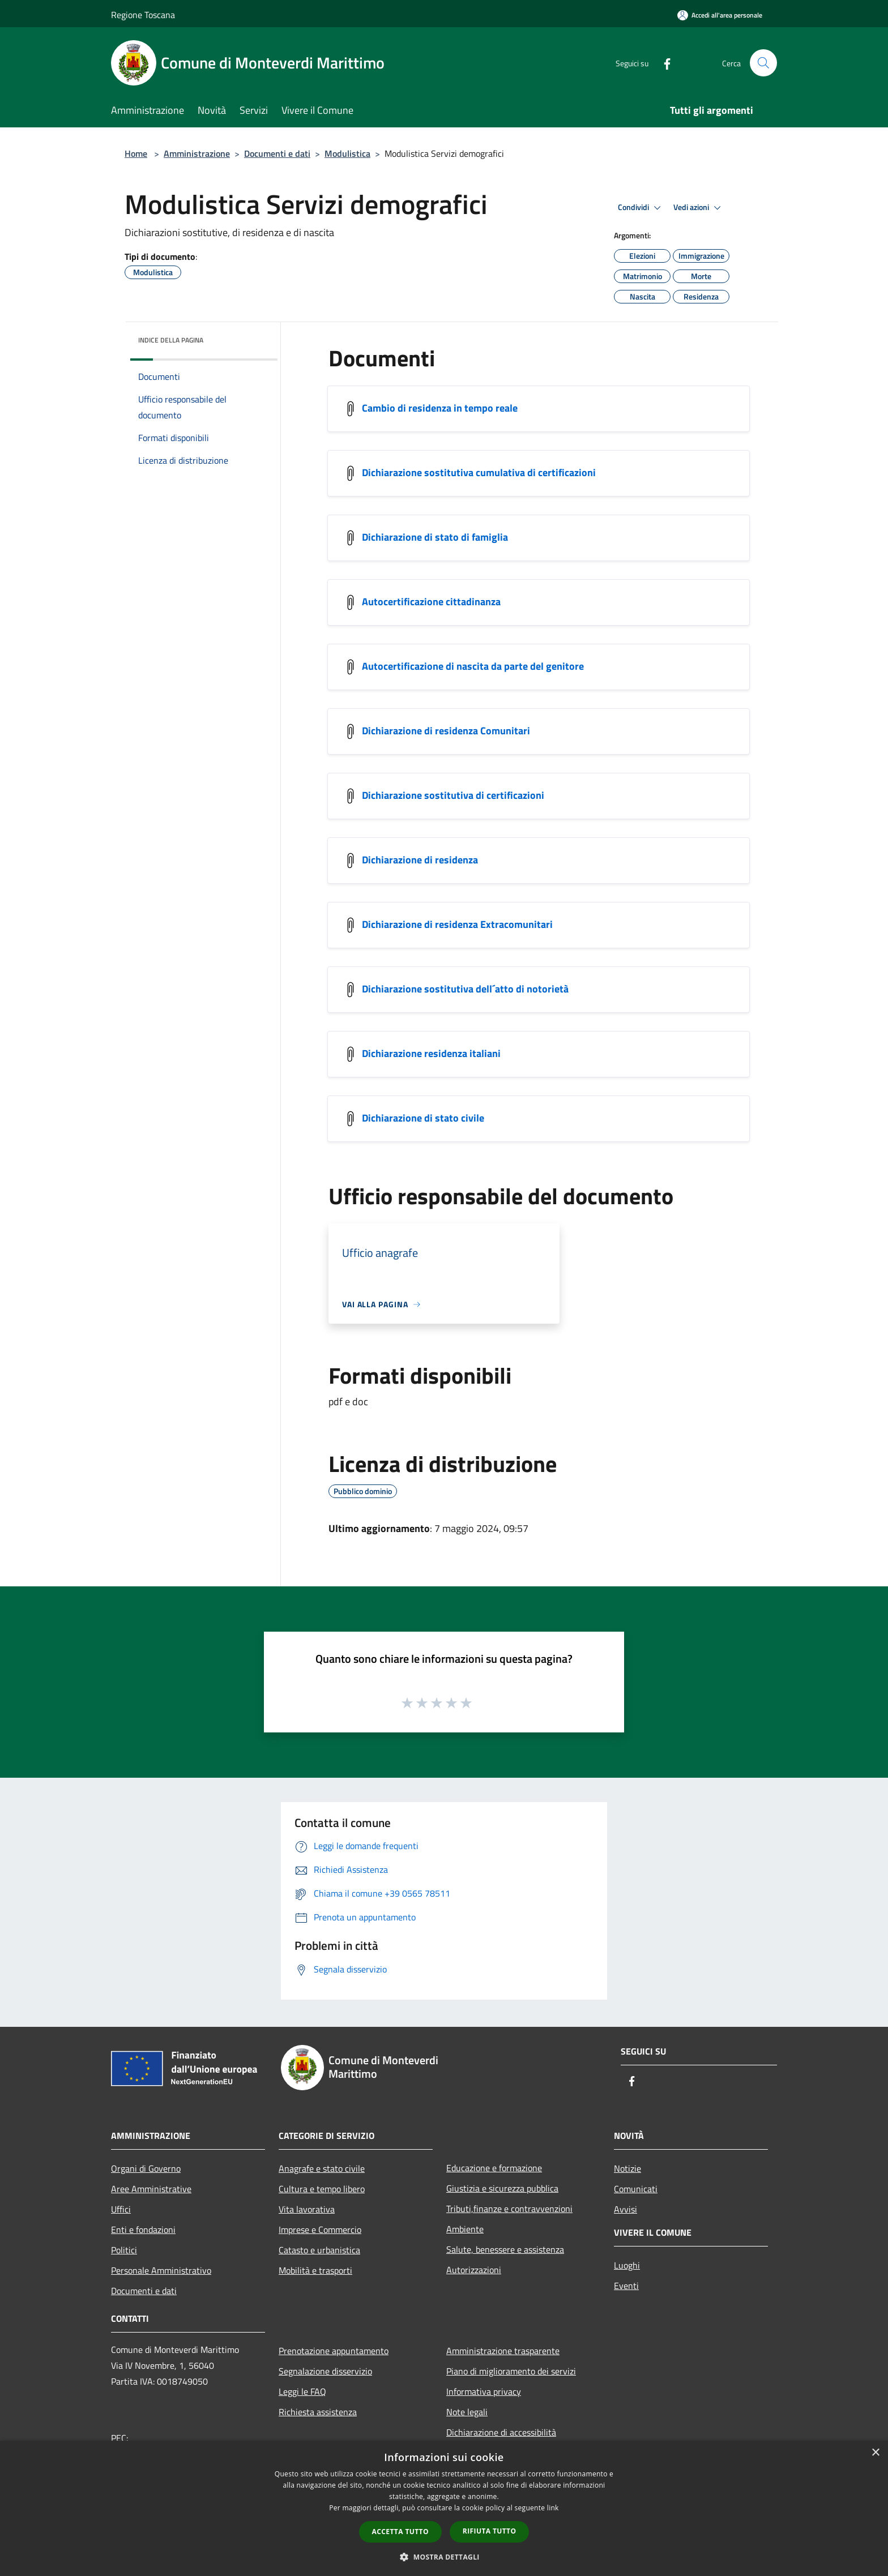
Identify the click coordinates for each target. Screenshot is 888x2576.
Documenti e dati (277, 153)
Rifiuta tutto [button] (489, 2531)
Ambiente (465, 2229)
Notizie (627, 2168)
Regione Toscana (143, 15)
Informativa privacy (483, 2391)
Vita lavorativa (307, 2209)
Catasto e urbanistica (319, 2250)
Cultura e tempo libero (322, 2189)
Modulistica (347, 153)
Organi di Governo (146, 2168)
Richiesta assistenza (318, 2412)
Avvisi (625, 2209)
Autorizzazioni (473, 2270)
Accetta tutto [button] (400, 2531)
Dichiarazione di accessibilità (501, 2432)
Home (136, 153)
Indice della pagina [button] (170, 340)
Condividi (641, 208)
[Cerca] (763, 62)
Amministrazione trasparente (503, 2350)
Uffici (121, 2209)
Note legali (467, 2412)
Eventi (626, 2285)
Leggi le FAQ (302, 2391)
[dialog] (444, 2508)
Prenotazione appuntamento (333, 2350)
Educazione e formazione (494, 2168)
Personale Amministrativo (161, 2270)
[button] (444, 2556)
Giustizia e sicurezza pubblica (502, 2188)
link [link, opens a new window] (553, 2508)
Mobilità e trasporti (315, 2270)
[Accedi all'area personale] (720, 15)
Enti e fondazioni (143, 2229)
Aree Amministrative (151, 2189)
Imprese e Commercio (320, 2229)
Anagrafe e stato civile (322, 2168)
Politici (124, 2250)
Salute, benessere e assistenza (505, 2249)
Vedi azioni (698, 208)
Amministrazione (197, 153)
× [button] (875, 2453)
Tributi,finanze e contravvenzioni (509, 2208)
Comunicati (636, 2189)
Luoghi (627, 2265)
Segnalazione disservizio (325, 2371)
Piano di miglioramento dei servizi (511, 2371)
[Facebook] (662, 62)
